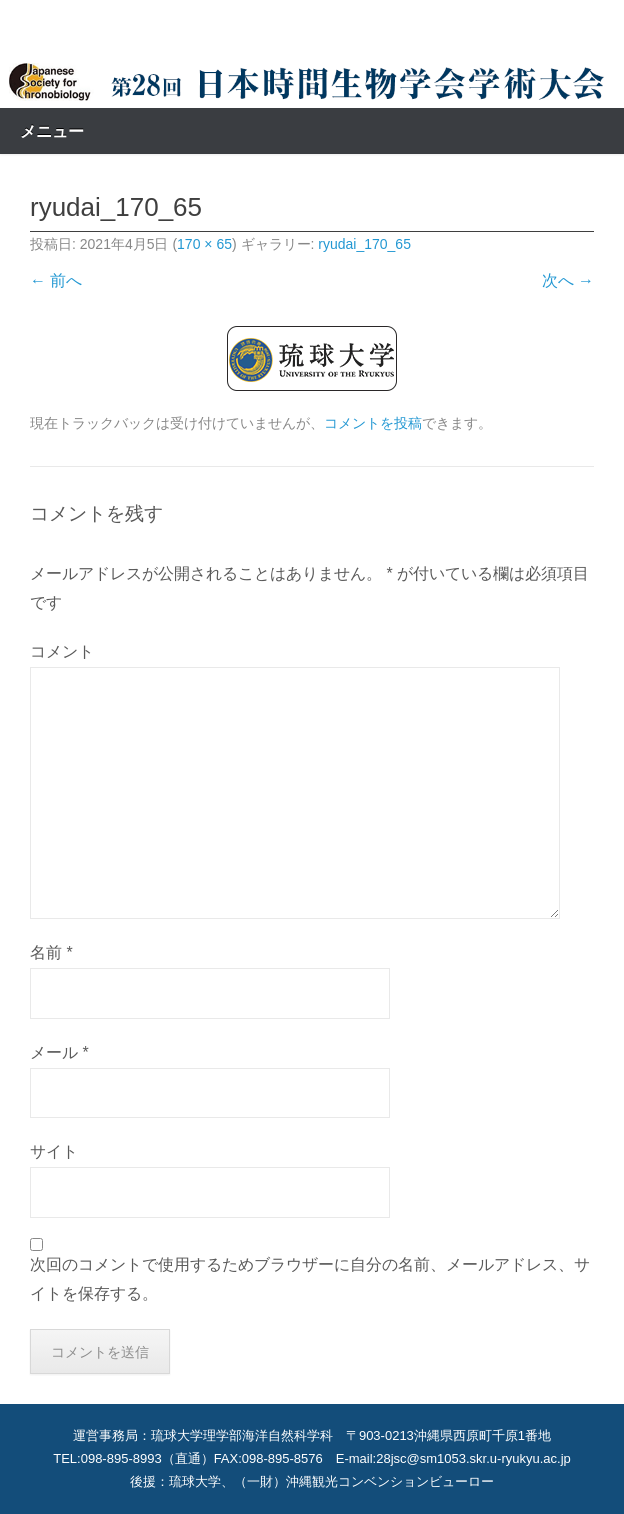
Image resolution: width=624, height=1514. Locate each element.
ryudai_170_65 (364, 244)
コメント (62, 651)
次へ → (568, 280)
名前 (51, 952)
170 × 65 (204, 244)
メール (59, 1052)
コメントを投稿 (373, 423)
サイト (54, 1151)
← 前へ (56, 280)
